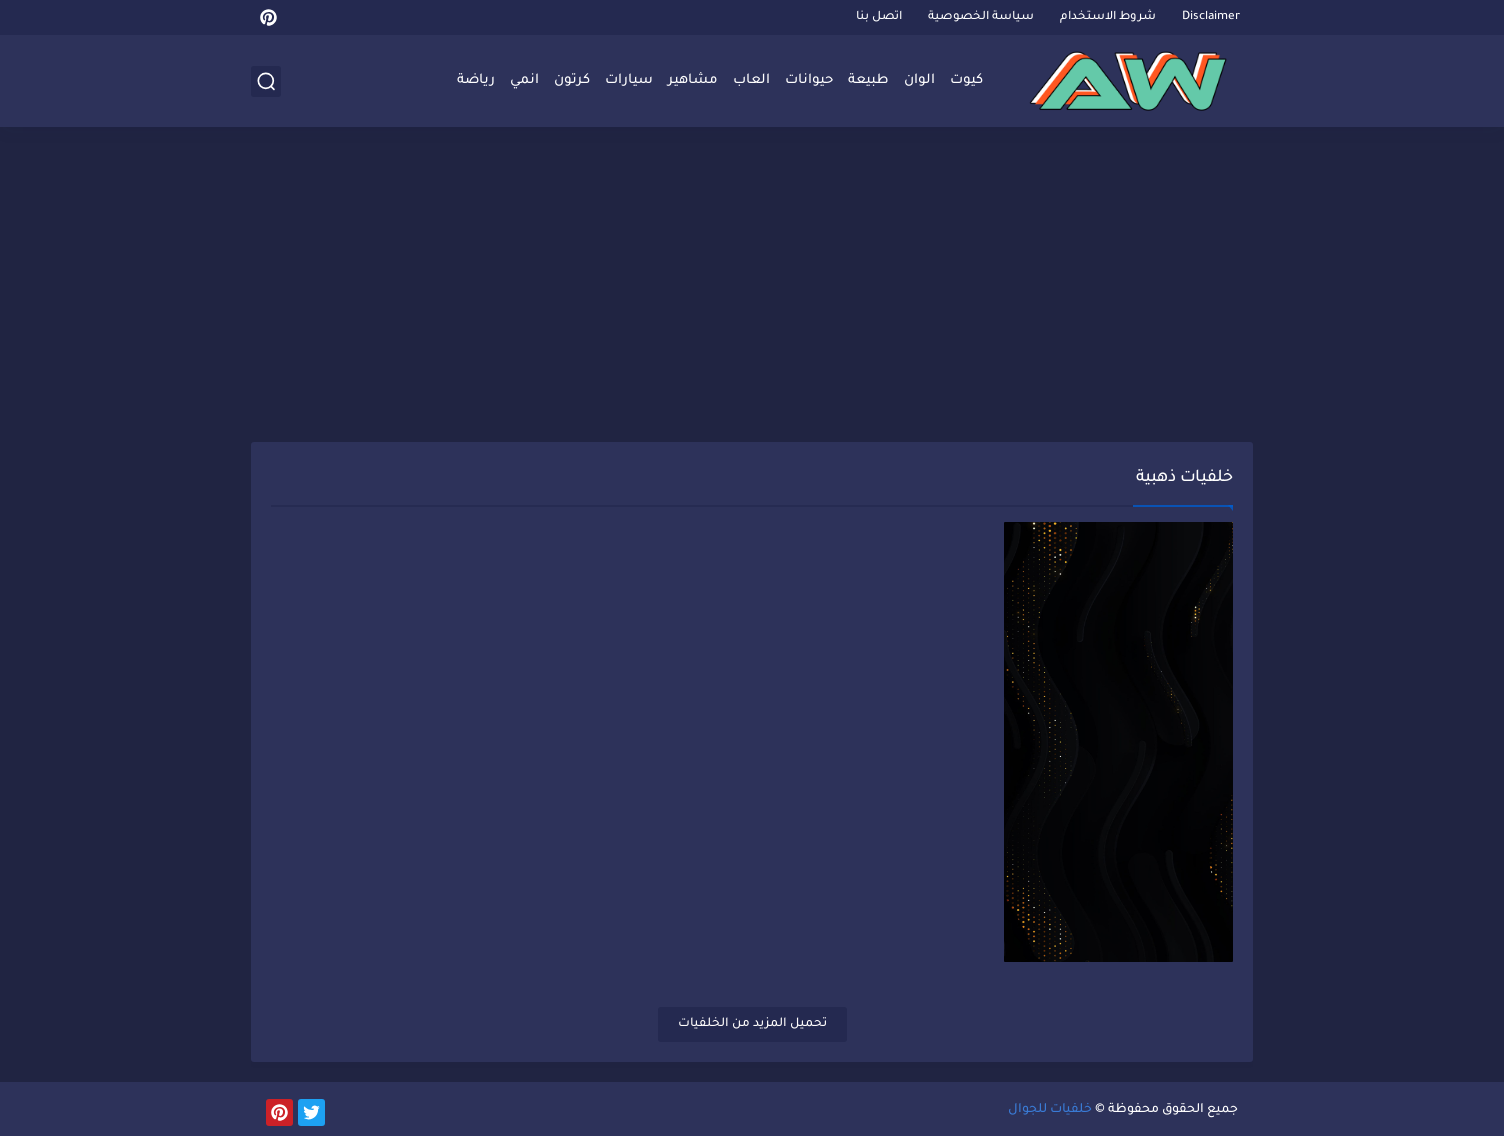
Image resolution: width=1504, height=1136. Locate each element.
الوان (919, 80)
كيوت (966, 80)
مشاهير (693, 80)
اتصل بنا (879, 17)
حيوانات (809, 80)
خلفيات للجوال (1050, 1110)
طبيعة (868, 80)
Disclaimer (1211, 17)
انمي (524, 80)
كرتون (572, 80)
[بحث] (266, 81)
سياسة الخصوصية (981, 17)
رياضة (476, 80)
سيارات (629, 80)
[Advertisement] (752, 287)
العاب (751, 80)
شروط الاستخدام (1108, 17)
